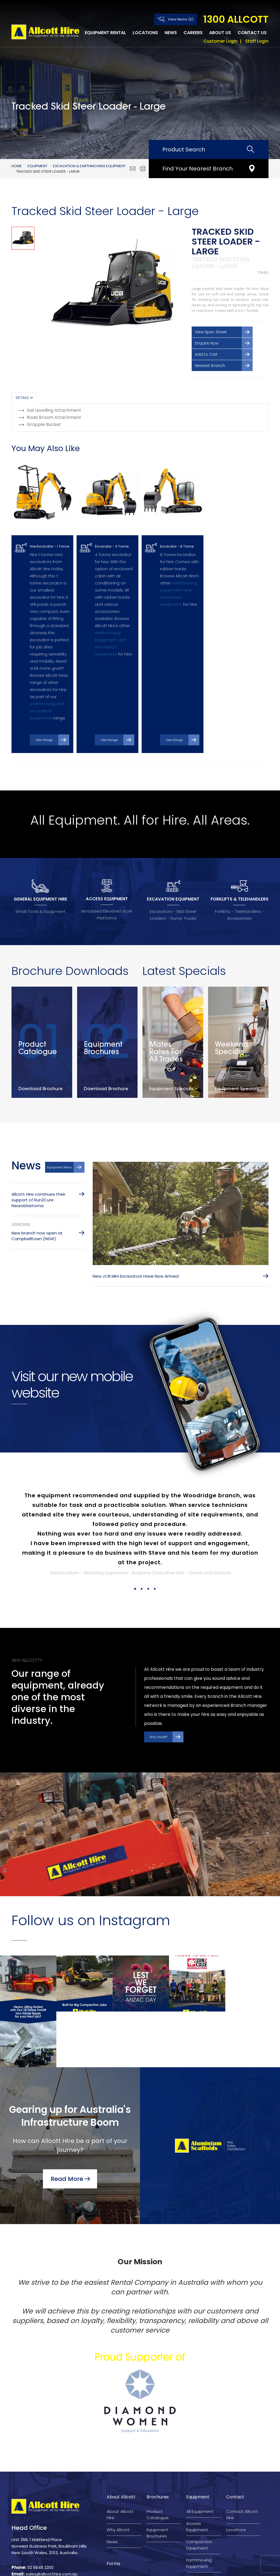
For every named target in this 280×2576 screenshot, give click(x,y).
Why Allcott (118, 2457)
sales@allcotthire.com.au (51, 2502)
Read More (67, 2106)
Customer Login (220, 41)
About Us (220, 33)
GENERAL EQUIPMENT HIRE (40, 882)
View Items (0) (181, 19)
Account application (118, 2527)
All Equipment (200, 2439)
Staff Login (257, 41)
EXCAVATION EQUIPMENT (173, 882)
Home (16, 166)
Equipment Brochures (157, 2461)
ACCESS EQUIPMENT (107, 882)
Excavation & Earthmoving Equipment (89, 166)
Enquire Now (206, 343)
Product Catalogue (158, 2442)
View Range (44, 723)
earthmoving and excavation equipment (47, 701)
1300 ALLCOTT (236, 19)
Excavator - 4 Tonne (112, 536)
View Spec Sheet (211, 332)
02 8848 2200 (40, 2495)
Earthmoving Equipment (199, 2491)
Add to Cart (206, 354)
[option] (112, 291)
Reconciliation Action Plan (121, 2509)
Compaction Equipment (199, 2473)
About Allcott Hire (120, 2442)
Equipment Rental (105, 33)
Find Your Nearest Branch (197, 168)
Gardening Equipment (197, 2509)
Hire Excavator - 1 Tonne (49, 536)
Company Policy (189, 2567)
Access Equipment (197, 2454)
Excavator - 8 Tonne (177, 536)
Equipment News (59, 1151)
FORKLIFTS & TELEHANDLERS (240, 882)
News (171, 33)
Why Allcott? (158, 1720)
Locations (145, 33)
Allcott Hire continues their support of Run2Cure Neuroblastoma (38, 1183)
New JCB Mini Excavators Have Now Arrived (136, 1260)
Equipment (37, 166)
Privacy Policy (152, 2567)
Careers (193, 33)
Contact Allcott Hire (242, 2442)
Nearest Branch (210, 365)
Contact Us (252, 33)
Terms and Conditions (109, 2567)
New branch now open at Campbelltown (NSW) (37, 1219)
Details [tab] (22, 397)
